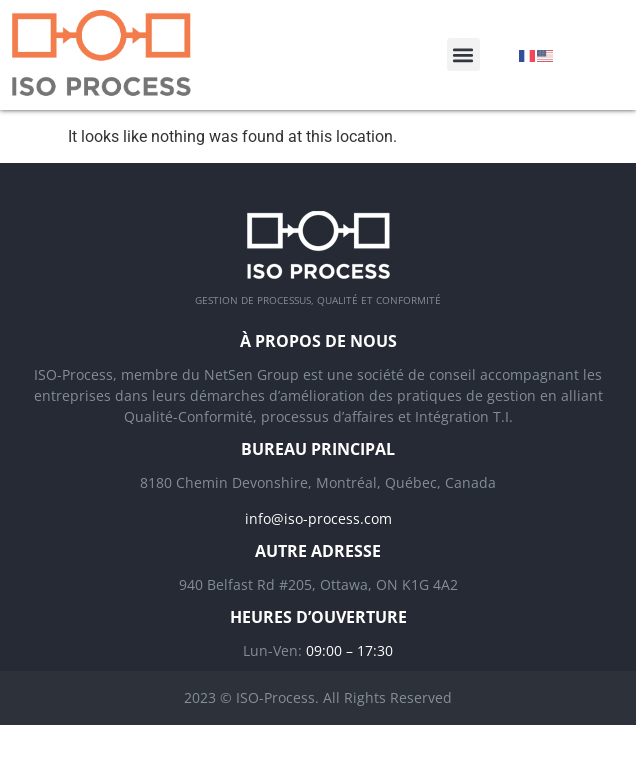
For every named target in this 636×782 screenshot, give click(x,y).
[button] (463, 54)
